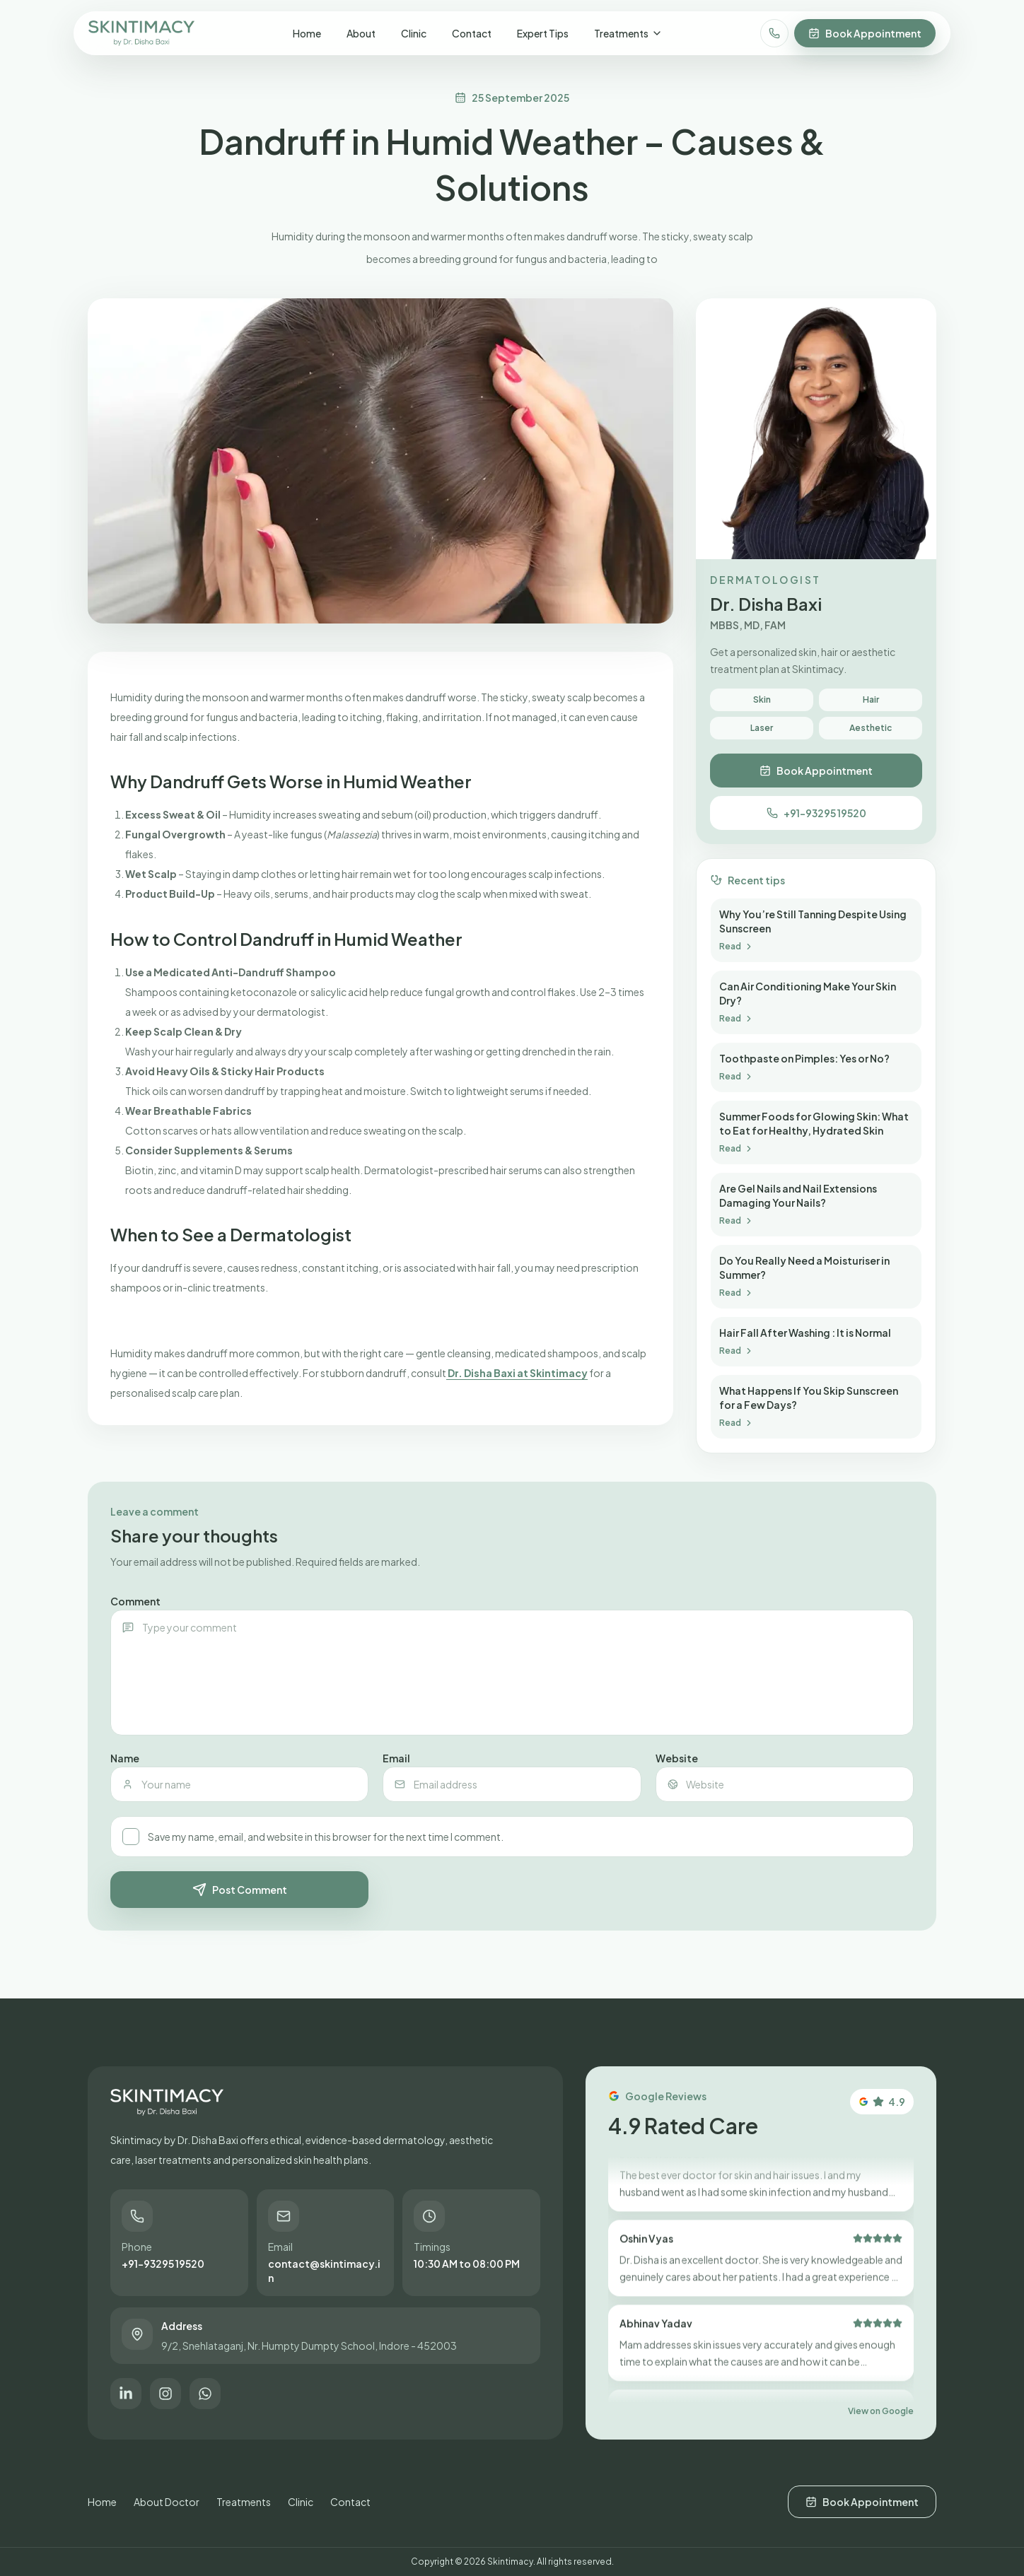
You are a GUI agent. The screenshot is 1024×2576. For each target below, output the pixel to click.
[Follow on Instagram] (165, 2393)
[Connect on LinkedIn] (125, 2393)
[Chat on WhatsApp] (205, 2393)
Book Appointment (864, 33)
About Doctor (166, 2501)
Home (307, 33)
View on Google (881, 2411)
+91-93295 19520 (816, 813)
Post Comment (239, 1890)
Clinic (413, 33)
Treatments (628, 33)
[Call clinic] (774, 33)
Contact (471, 33)
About (361, 33)
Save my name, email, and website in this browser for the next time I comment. (313, 1836)
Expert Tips (543, 33)
